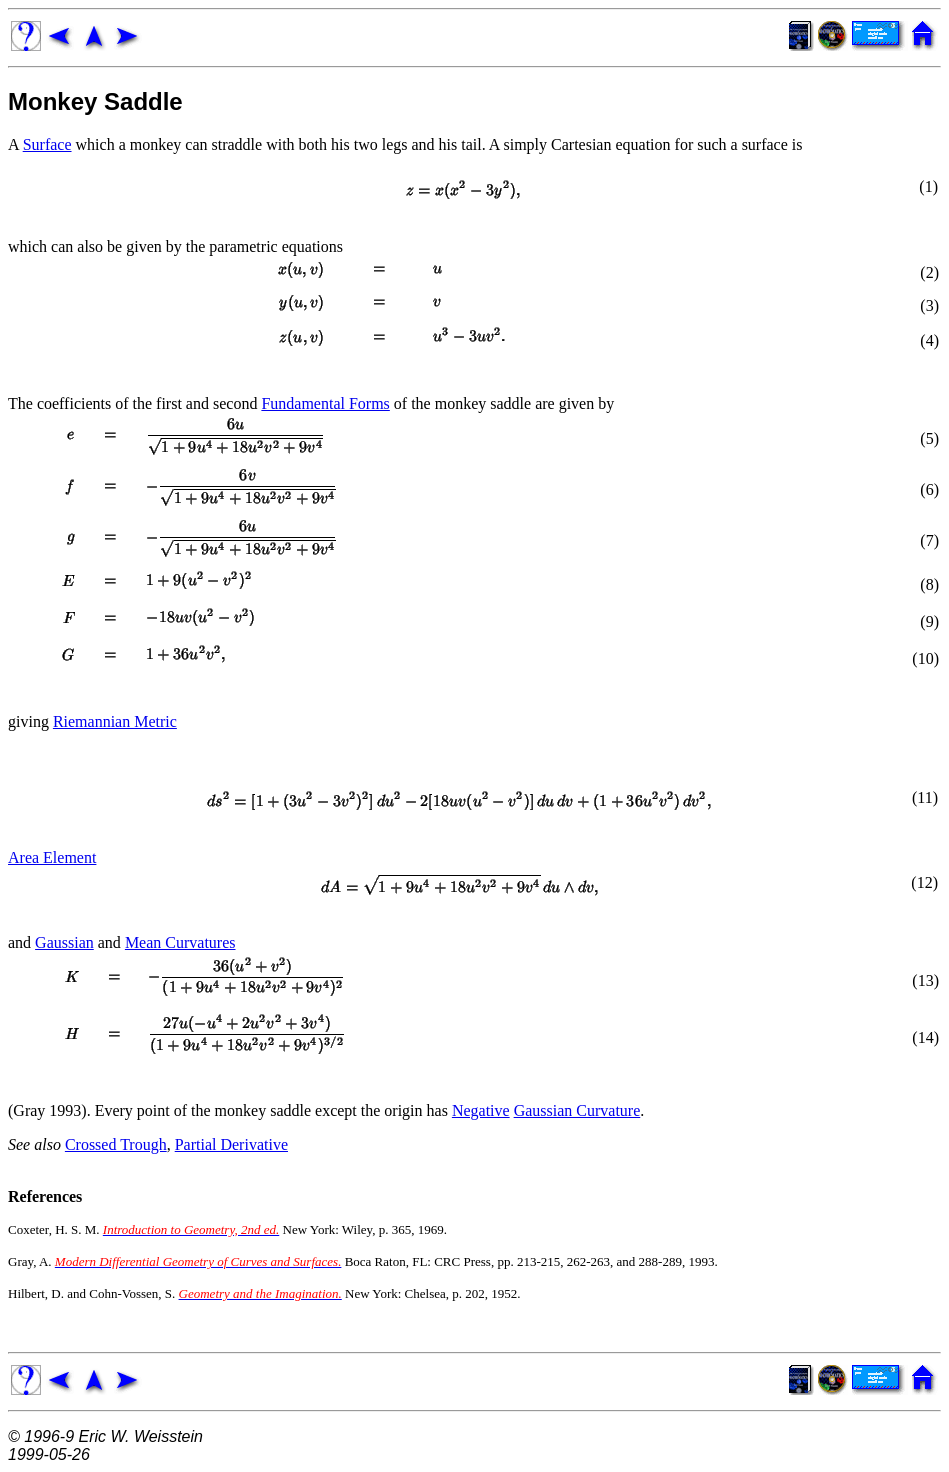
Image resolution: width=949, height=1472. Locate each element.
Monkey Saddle (95, 101)
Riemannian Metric (115, 721)
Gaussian (64, 942)
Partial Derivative (231, 1144)
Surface (47, 144)
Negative (481, 1110)
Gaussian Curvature (577, 1110)
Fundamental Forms (325, 403)
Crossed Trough (116, 1144)
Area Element (52, 857)
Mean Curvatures (180, 942)
